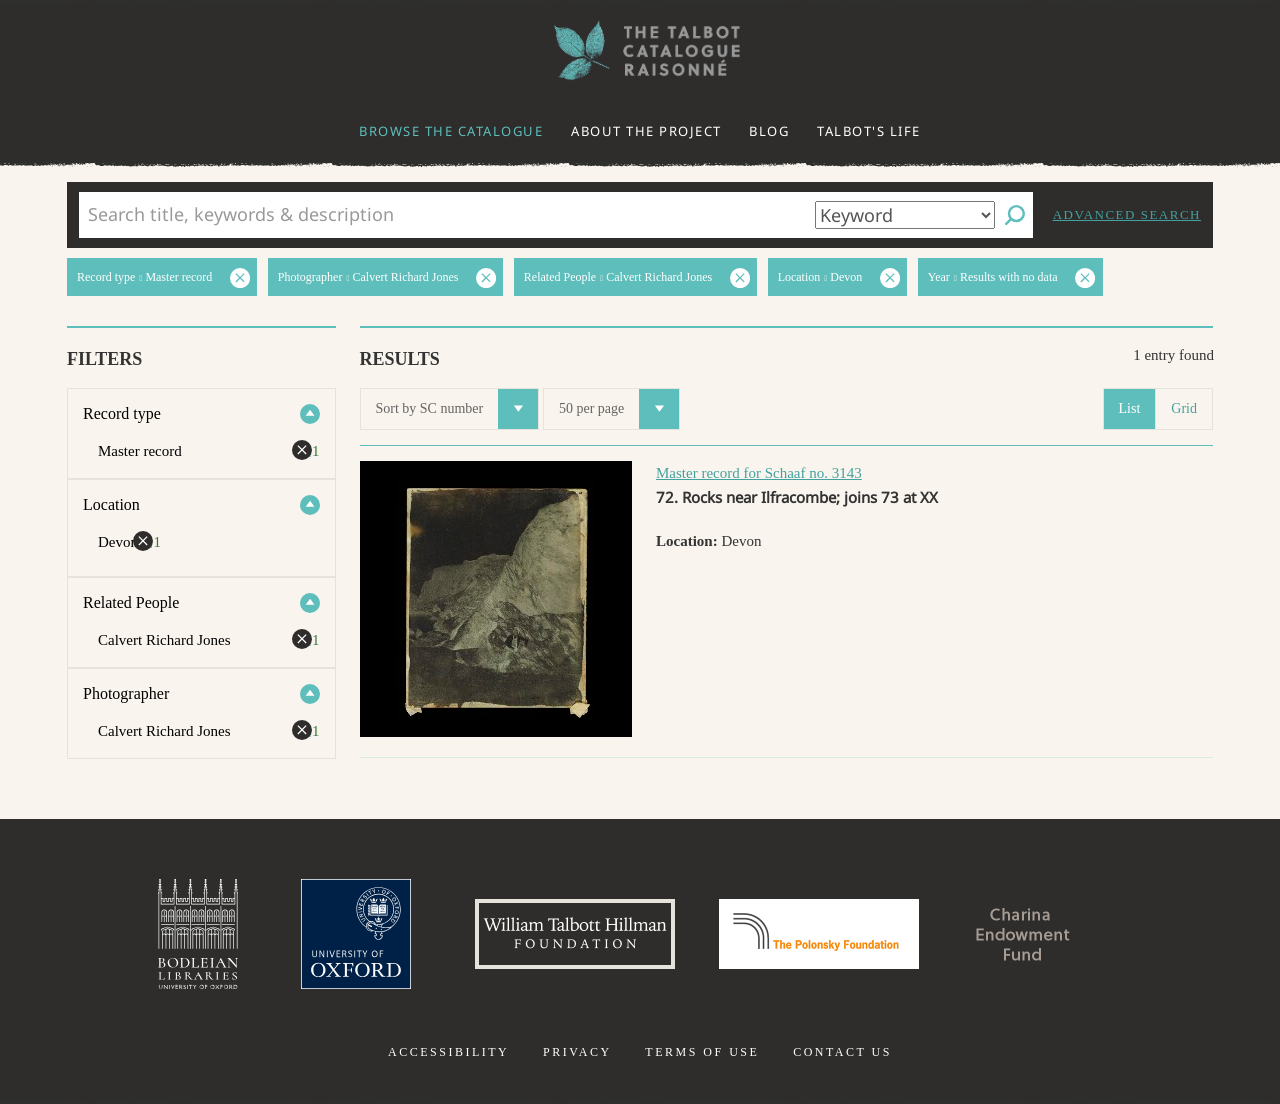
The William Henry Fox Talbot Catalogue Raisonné (640, 50)
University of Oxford (356, 934)
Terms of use (702, 1052)
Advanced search (1127, 214)
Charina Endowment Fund (1023, 934)
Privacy (577, 1052)
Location (111, 504)
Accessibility (448, 1052)
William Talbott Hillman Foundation (575, 934)
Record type (122, 413)
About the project (646, 131)
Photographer (126, 693)
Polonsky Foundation (819, 934)
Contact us (842, 1052)
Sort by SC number (457, 409)
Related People (131, 602)
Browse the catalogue (451, 131)
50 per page (619, 409)
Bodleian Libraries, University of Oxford (198, 934)
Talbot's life (869, 131)
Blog (769, 131)
